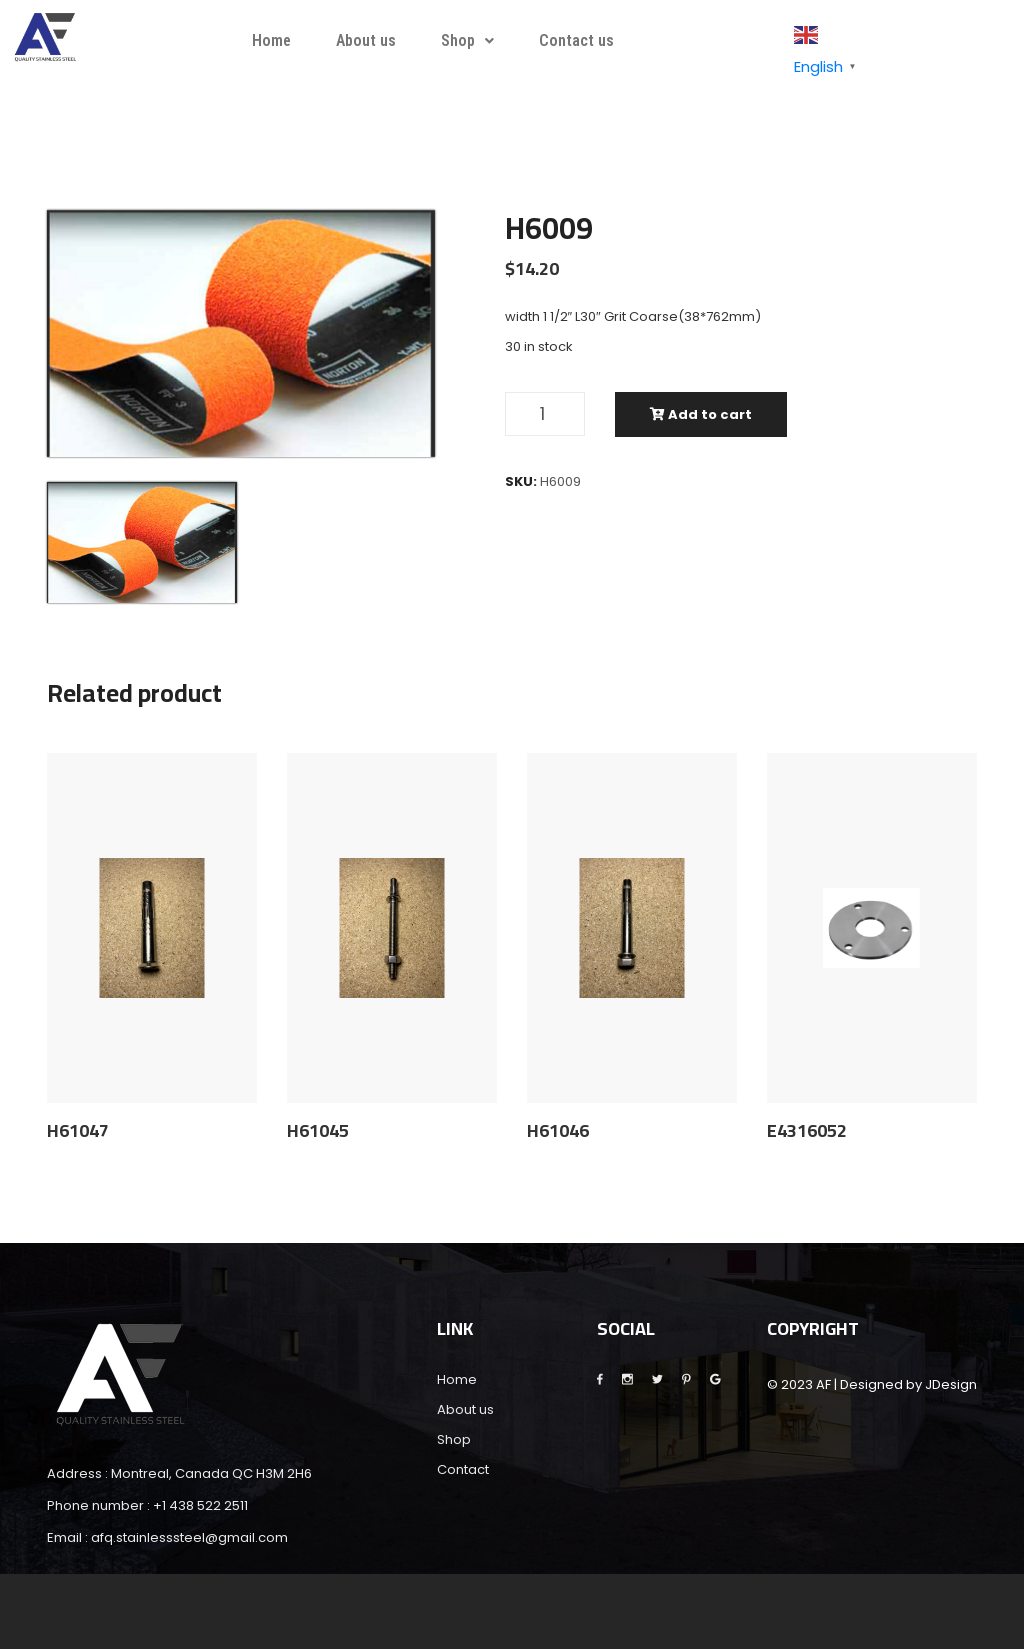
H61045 (318, 1131)
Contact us (576, 40)
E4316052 (807, 1131)
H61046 (558, 1131)
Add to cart (701, 414)
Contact (463, 1469)
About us (366, 40)
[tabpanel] (241, 333)
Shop (467, 40)
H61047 (78, 1131)
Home (271, 40)
